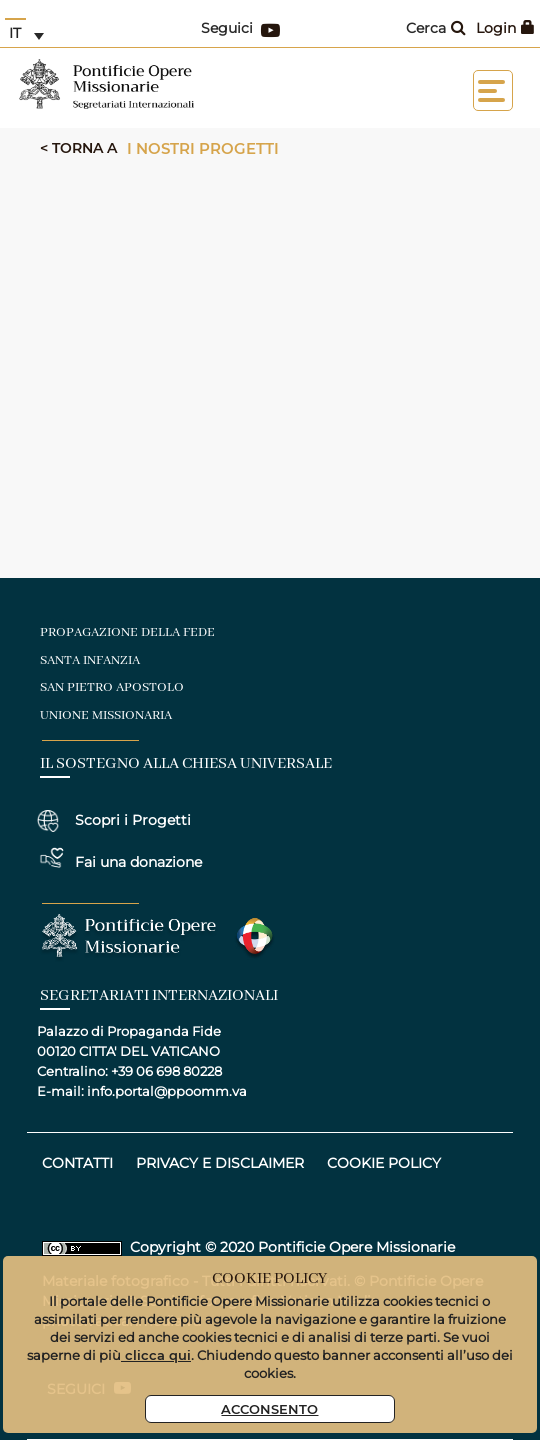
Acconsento (269, 1408)
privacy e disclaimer (220, 1163)
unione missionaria (106, 715)
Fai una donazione (138, 862)
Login (505, 28)
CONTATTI (77, 1163)
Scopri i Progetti (133, 820)
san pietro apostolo (112, 687)
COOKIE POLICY (384, 1163)
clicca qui (156, 1354)
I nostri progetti (203, 148)
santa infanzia (90, 660)
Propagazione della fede (127, 632)
